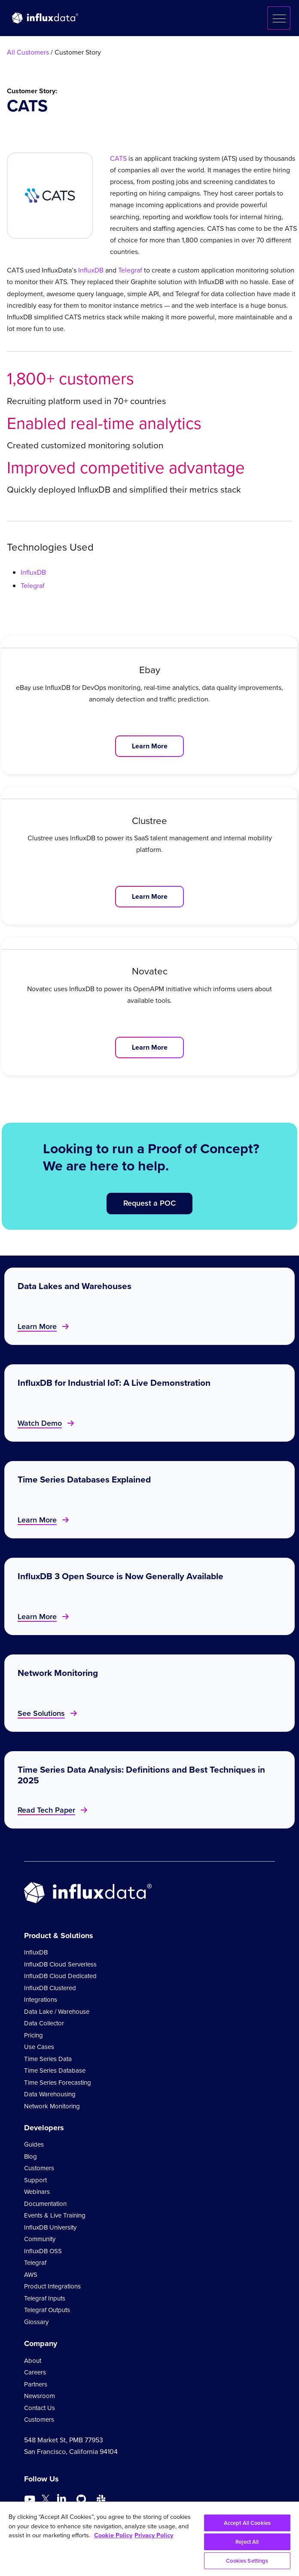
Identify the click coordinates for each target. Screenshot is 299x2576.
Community (39, 2239)
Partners (35, 2384)
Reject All (247, 2542)
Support (35, 2180)
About (32, 2360)
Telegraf (130, 270)
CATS (118, 158)
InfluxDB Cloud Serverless (60, 1964)
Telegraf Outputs (47, 2310)
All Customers (28, 52)
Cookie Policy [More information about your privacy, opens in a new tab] (113, 2535)
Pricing (33, 2035)
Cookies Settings (247, 2561)
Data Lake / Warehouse (56, 2011)
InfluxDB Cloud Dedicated (60, 1976)
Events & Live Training (54, 2215)
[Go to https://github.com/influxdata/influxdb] (81, 2499)
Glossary (36, 2322)
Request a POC (149, 1203)
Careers (35, 2372)
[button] (279, 18)
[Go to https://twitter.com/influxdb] (45, 2500)
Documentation (45, 2203)
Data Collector (44, 2023)
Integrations (40, 1999)
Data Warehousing (50, 2094)
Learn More (150, 746)
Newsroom (39, 2396)
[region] (149, 2539)
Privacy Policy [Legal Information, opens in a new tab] (153, 2535)
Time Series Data (48, 2059)
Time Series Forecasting (57, 2082)
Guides (34, 2144)
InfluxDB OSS (43, 2251)
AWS (30, 2274)
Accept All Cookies (247, 2523)
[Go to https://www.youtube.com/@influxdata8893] (30, 2499)
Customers (39, 2168)
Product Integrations (52, 2286)
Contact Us (39, 2408)
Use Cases (39, 2047)
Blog (30, 2156)
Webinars (37, 2191)
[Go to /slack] (101, 2499)
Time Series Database (54, 2070)
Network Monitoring (52, 2106)
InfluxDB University (50, 2227)
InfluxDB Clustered (50, 1988)
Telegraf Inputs (44, 2298)
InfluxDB (91, 270)
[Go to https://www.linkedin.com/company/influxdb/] (61, 2498)
